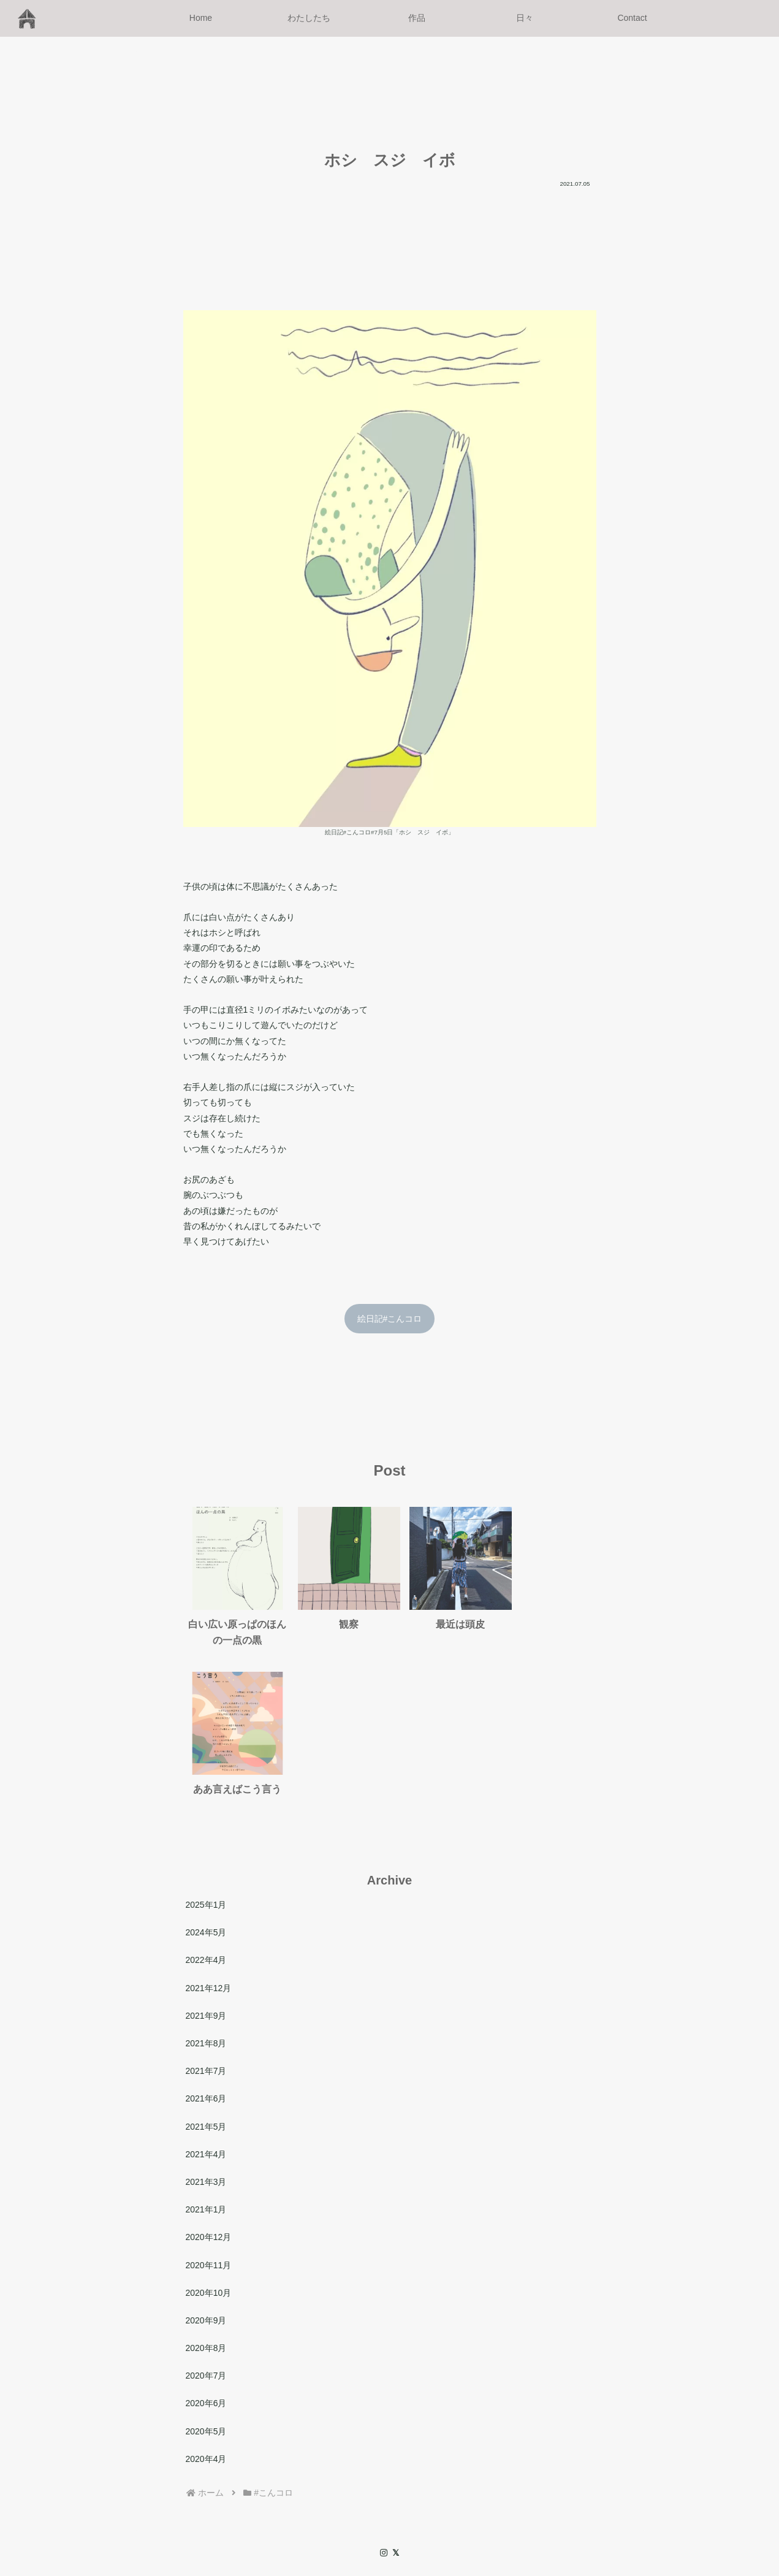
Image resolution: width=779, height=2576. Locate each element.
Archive (510, 2488)
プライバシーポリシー (645, 2488)
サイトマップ (563, 2488)
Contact (468, 2488)
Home (313, 2488)
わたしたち (359, 2488)
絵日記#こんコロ (389, 1319)
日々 (432, 2488)
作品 (402, 2488)
